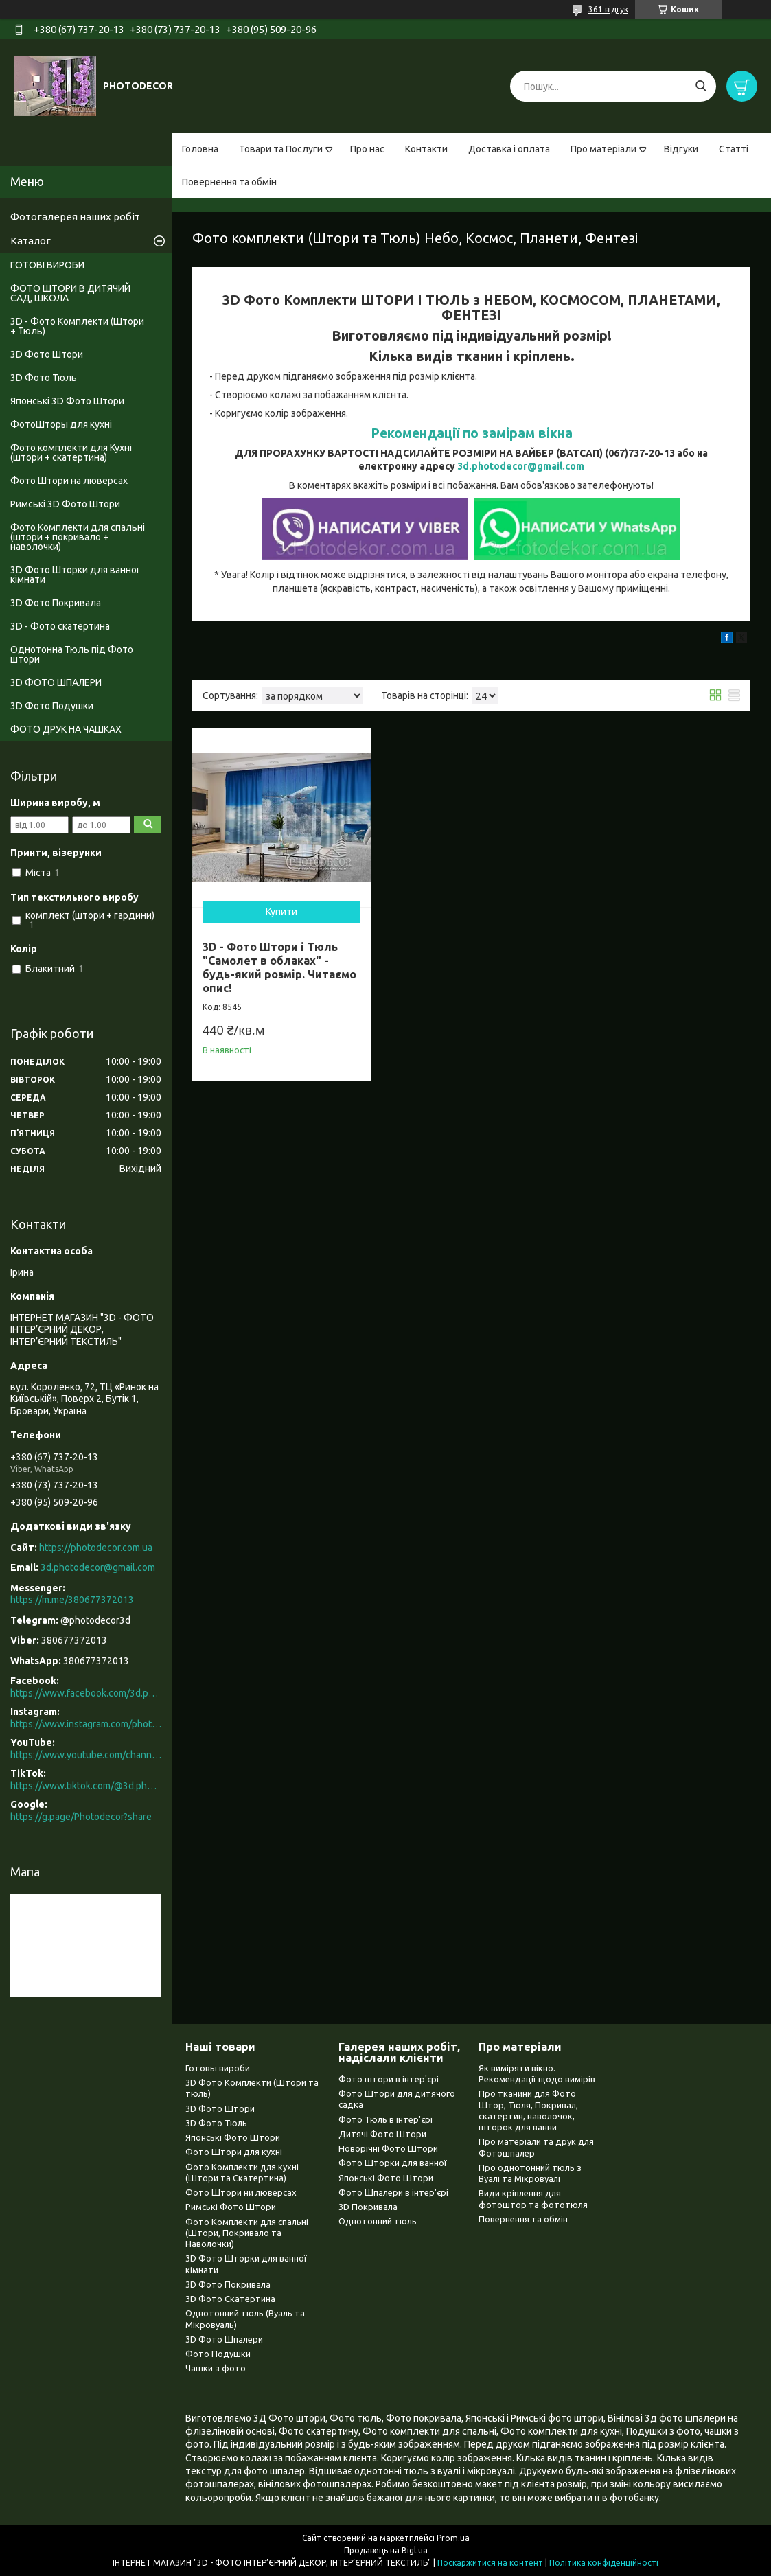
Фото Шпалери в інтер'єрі (393, 2192)
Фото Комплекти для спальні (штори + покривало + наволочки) (77, 537)
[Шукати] (700, 86)
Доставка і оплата (509, 148)
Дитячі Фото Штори (382, 2134)
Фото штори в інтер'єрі (388, 2079)
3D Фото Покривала (55, 602)
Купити (281, 911)
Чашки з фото (215, 2368)
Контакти (426, 148)
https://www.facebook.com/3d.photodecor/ (85, 1693)
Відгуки (681, 148)
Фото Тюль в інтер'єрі (385, 2119)
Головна (200, 148)
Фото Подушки (218, 2353)
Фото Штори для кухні (233, 2152)
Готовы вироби (217, 2068)
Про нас (367, 148)
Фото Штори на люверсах (69, 480)
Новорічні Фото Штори (388, 2148)
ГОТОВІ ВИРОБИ (47, 265)
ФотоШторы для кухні (61, 424)
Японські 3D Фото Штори (67, 400)
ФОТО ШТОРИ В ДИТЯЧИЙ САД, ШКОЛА (70, 293)
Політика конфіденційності (603, 2562)
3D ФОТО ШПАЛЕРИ (56, 682)
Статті (733, 148)
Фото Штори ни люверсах (241, 2192)
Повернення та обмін (229, 181)
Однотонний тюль (377, 2221)
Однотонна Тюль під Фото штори (71, 654)
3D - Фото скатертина (60, 626)
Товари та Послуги (281, 148)
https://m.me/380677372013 (72, 1599)
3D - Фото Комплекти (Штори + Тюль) (77, 326)
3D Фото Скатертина (230, 2298)
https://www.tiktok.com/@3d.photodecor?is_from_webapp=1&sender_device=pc (85, 1785)
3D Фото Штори (46, 354)
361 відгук (608, 9)
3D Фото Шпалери (224, 2339)
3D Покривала (368, 2206)
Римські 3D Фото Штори (65, 503)
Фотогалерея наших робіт (75, 216)
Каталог (30, 240)
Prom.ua (453, 2537)
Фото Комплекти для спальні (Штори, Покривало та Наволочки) (246, 2233)
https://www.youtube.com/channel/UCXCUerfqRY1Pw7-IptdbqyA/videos (85, 1754)
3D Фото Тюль (43, 377)
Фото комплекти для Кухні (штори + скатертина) (71, 452)
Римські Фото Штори (230, 2206)
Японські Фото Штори (232, 2137)
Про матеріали (603, 148)
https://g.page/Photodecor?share (81, 1816)
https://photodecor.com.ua (95, 1547)
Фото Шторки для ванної (392, 2162)
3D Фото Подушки (51, 705)
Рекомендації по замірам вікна (472, 433)
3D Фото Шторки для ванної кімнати (74, 574)
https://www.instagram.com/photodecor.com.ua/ (85, 1723)
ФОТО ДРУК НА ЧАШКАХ (66, 729)
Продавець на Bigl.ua (386, 2550)
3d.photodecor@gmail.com (520, 466)
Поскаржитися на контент (490, 2562)
